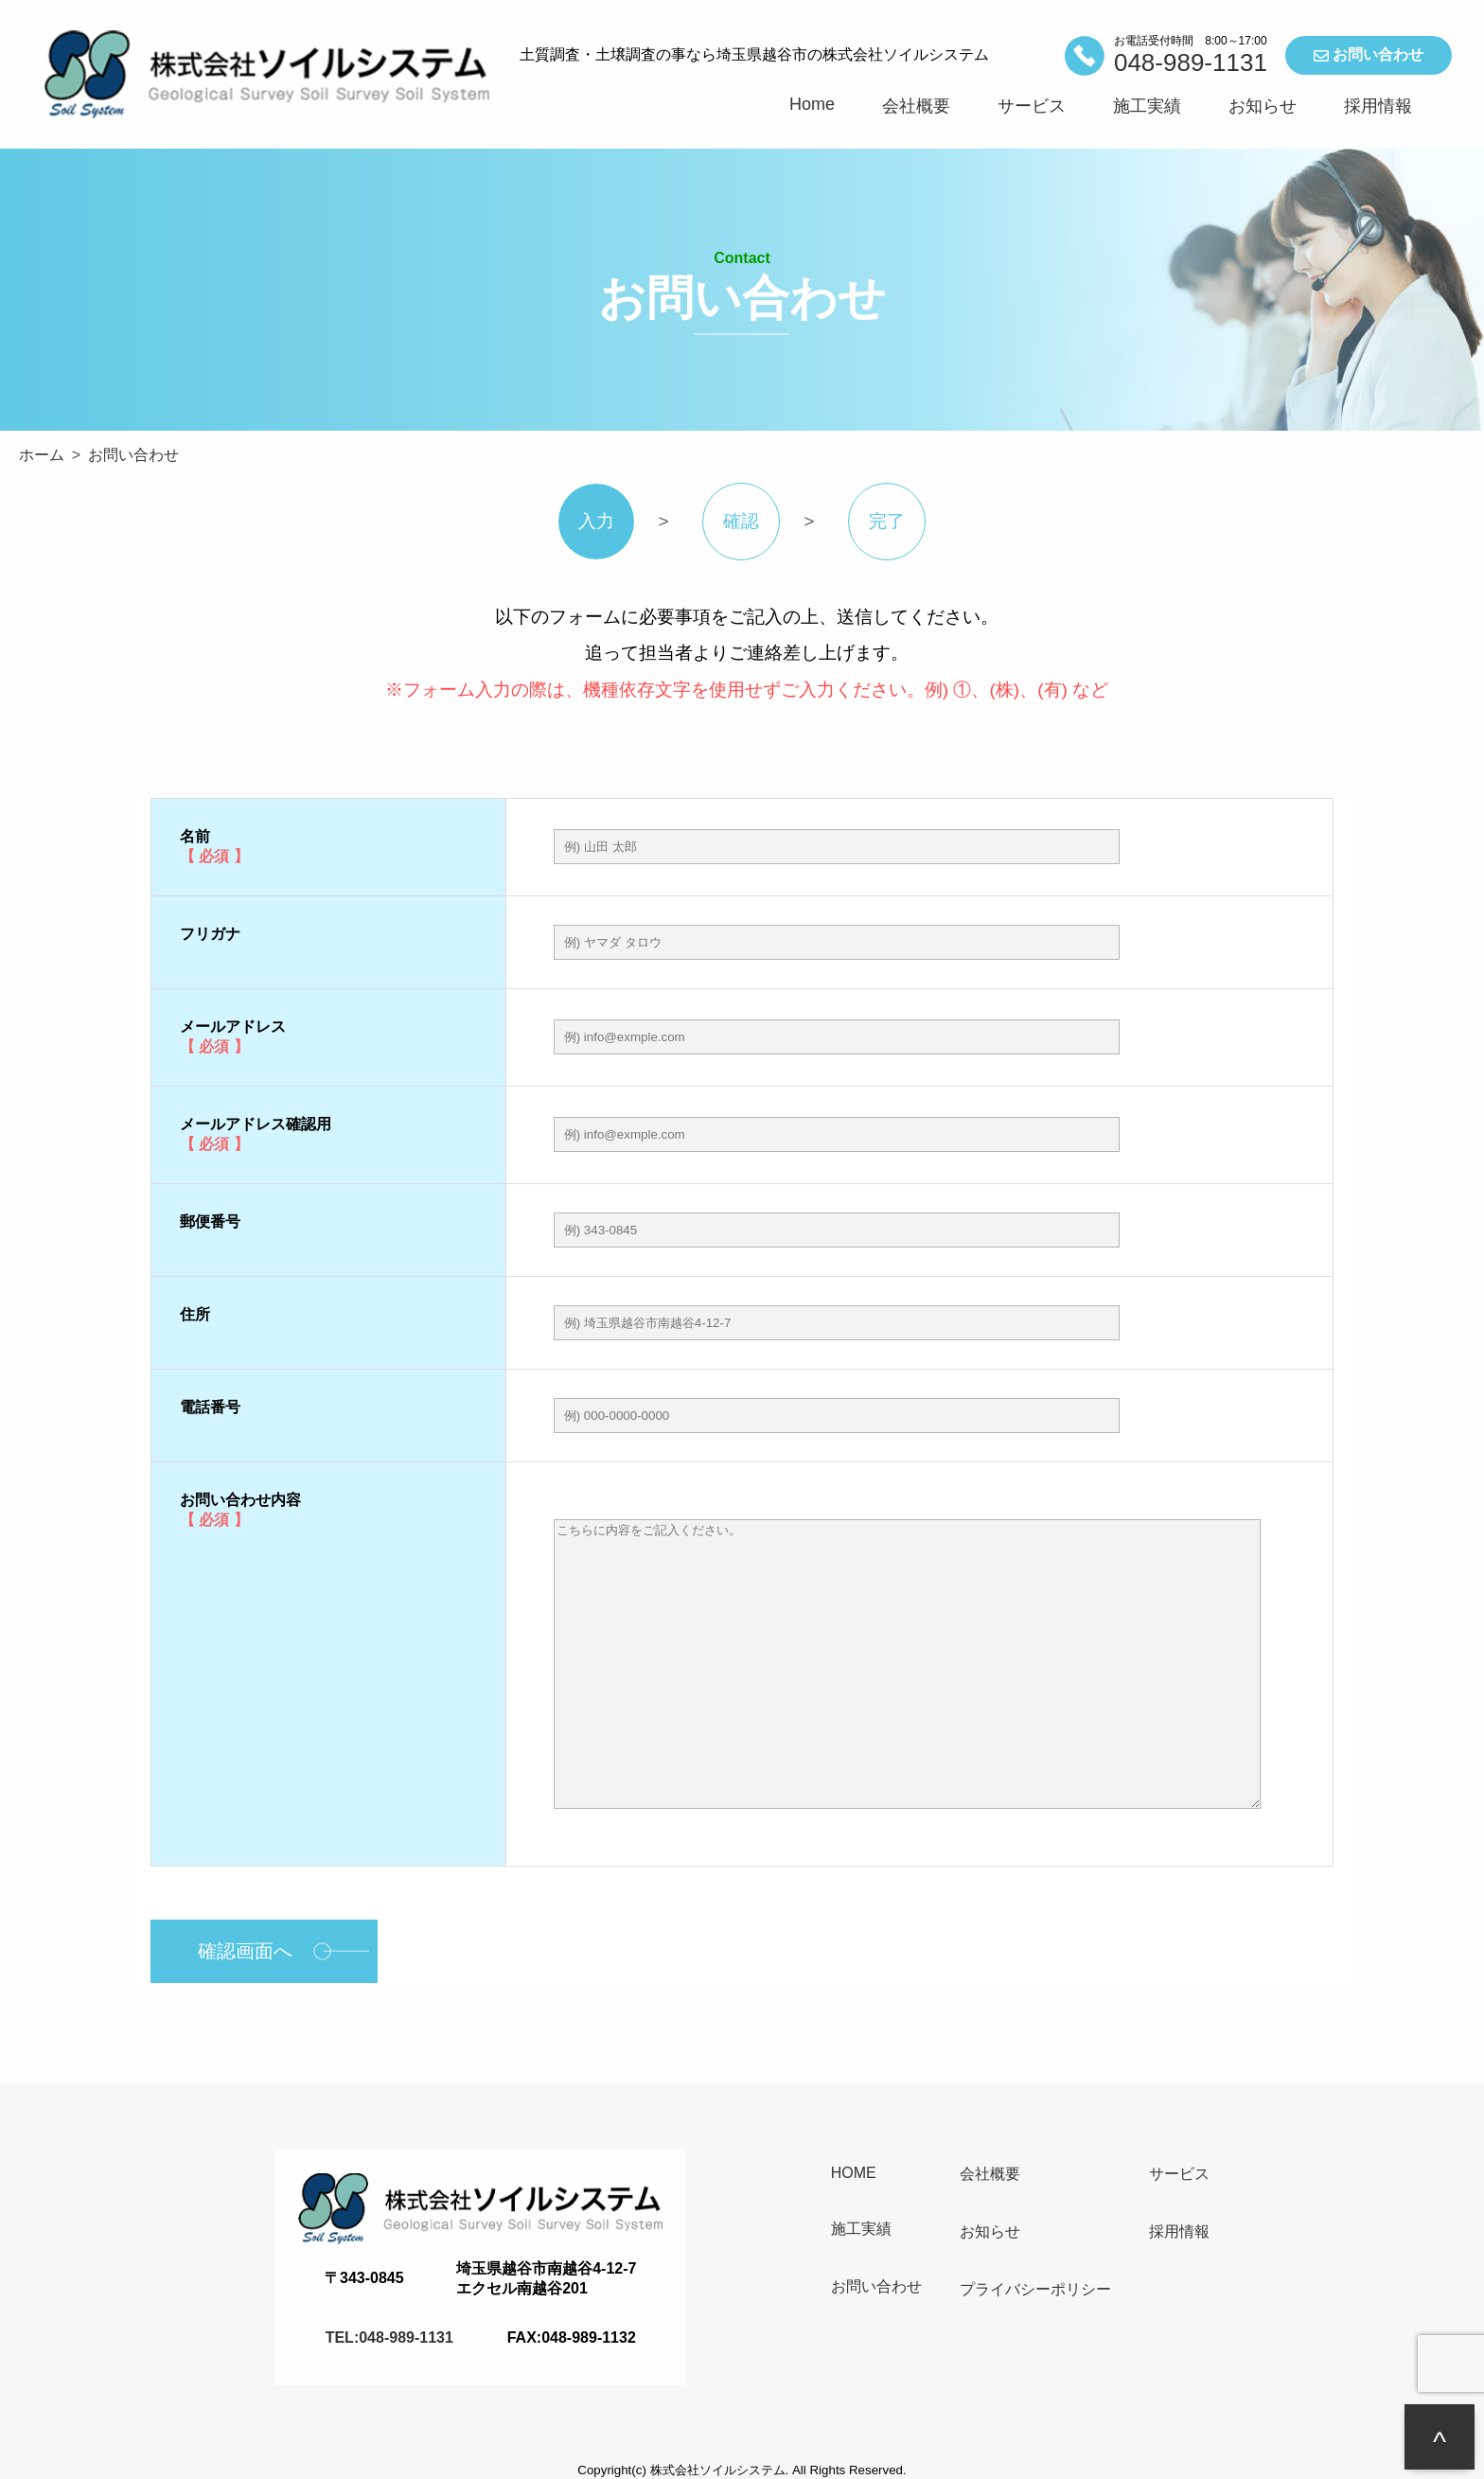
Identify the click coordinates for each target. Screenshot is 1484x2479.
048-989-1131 (1190, 62)
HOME (853, 2173)
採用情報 (1378, 106)
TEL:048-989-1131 (389, 2337)
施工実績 (1147, 106)
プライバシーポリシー (1035, 2289)
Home (812, 104)
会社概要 (916, 106)
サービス (1032, 106)
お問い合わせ (1368, 54)
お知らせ (1262, 106)
